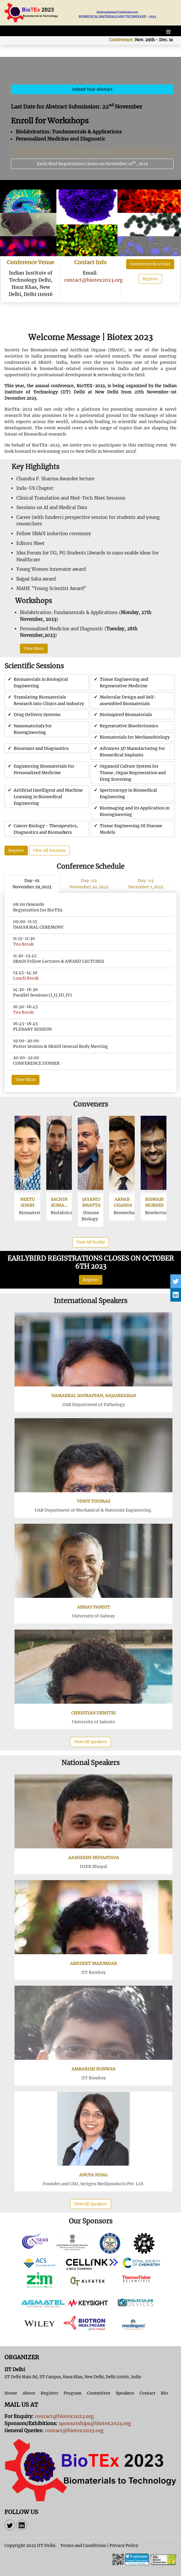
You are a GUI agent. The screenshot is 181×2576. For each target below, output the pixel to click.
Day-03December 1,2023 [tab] (145, 884)
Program (72, 2393)
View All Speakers (90, 1741)
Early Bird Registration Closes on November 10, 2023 (92, 163)
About (29, 2393)
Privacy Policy (123, 2545)
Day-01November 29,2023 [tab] (31, 884)
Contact (147, 2393)
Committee (98, 2393)
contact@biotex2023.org (93, 280)
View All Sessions (49, 850)
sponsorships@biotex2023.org (95, 2423)
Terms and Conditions (83, 2545)
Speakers (125, 2393)
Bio (164, 2393)
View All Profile (90, 1242)
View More (34, 648)
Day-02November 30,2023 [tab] (88, 884)
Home (10, 2393)
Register (150, 278)
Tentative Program (92, 152)
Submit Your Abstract (92, 89)
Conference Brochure (150, 264)
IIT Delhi (46, 2545)
